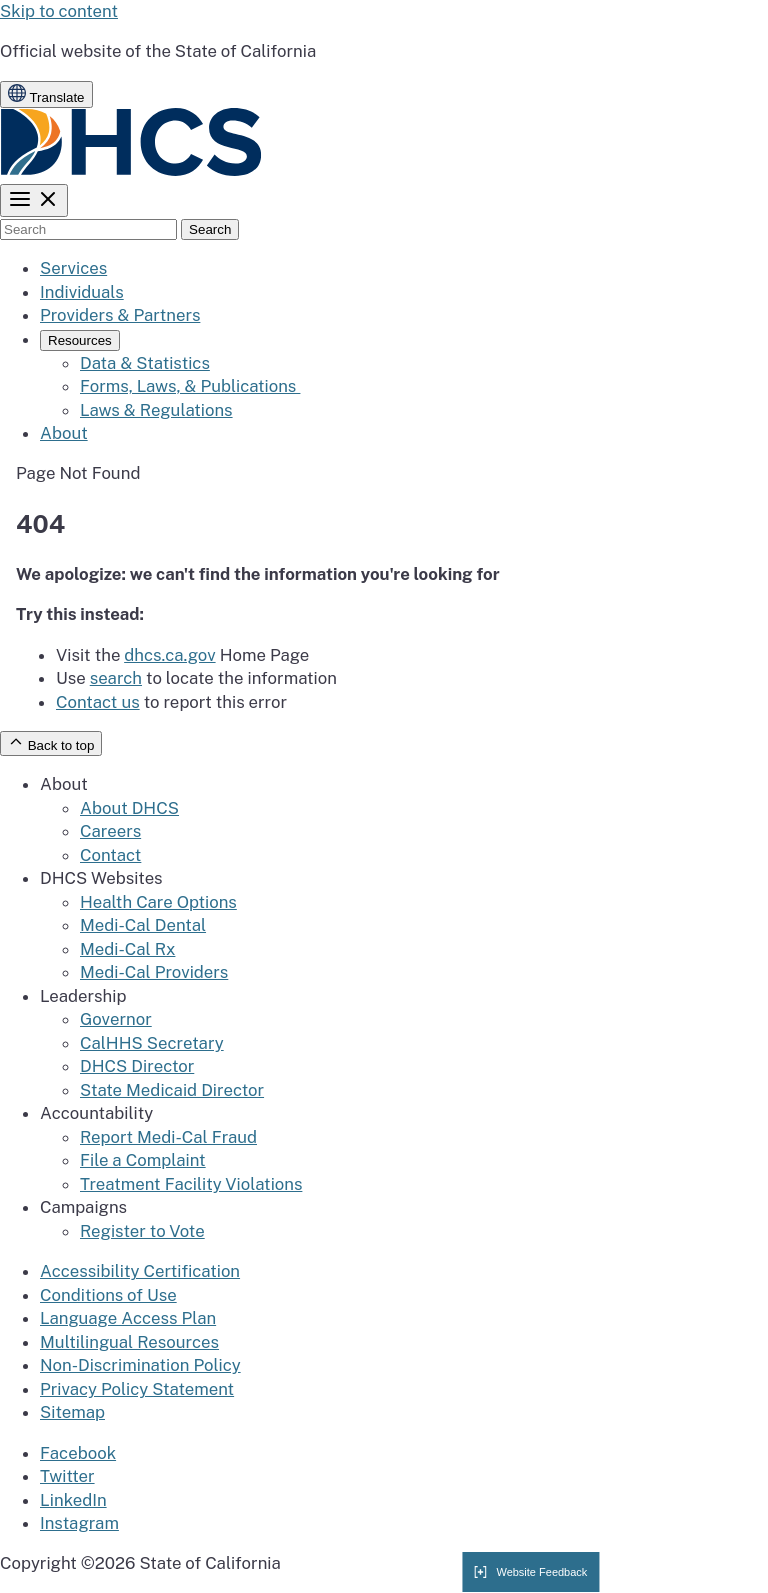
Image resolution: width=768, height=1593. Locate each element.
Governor (116, 1019)
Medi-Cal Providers (154, 972)
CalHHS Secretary (152, 1043)
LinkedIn (73, 1500)
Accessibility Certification (140, 1271)
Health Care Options (158, 902)
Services (73, 268)
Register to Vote (142, 1231)
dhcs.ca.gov (169, 655)
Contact (110, 855)
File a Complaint (143, 1160)
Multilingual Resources (129, 1342)
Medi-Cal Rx (127, 949)
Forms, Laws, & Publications (190, 386)
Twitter (67, 1476)
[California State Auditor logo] (131, 171)
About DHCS (129, 808)
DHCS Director (137, 1066)
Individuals (82, 292)
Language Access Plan (128, 1318)
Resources (80, 340)
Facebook (78, 1453)
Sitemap (72, 1412)
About (64, 433)
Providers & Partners (120, 315)
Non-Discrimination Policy (140, 1365)
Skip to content (59, 11)
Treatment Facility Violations (191, 1184)
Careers (110, 831)
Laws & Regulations (156, 410)
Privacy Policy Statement (137, 1389)
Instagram (79, 1523)
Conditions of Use (108, 1295)
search (116, 678)
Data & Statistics (145, 363)
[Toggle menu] (34, 200)
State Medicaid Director (172, 1090)
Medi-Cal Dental (143, 925)
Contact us (98, 702)
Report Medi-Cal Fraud (168, 1137)
